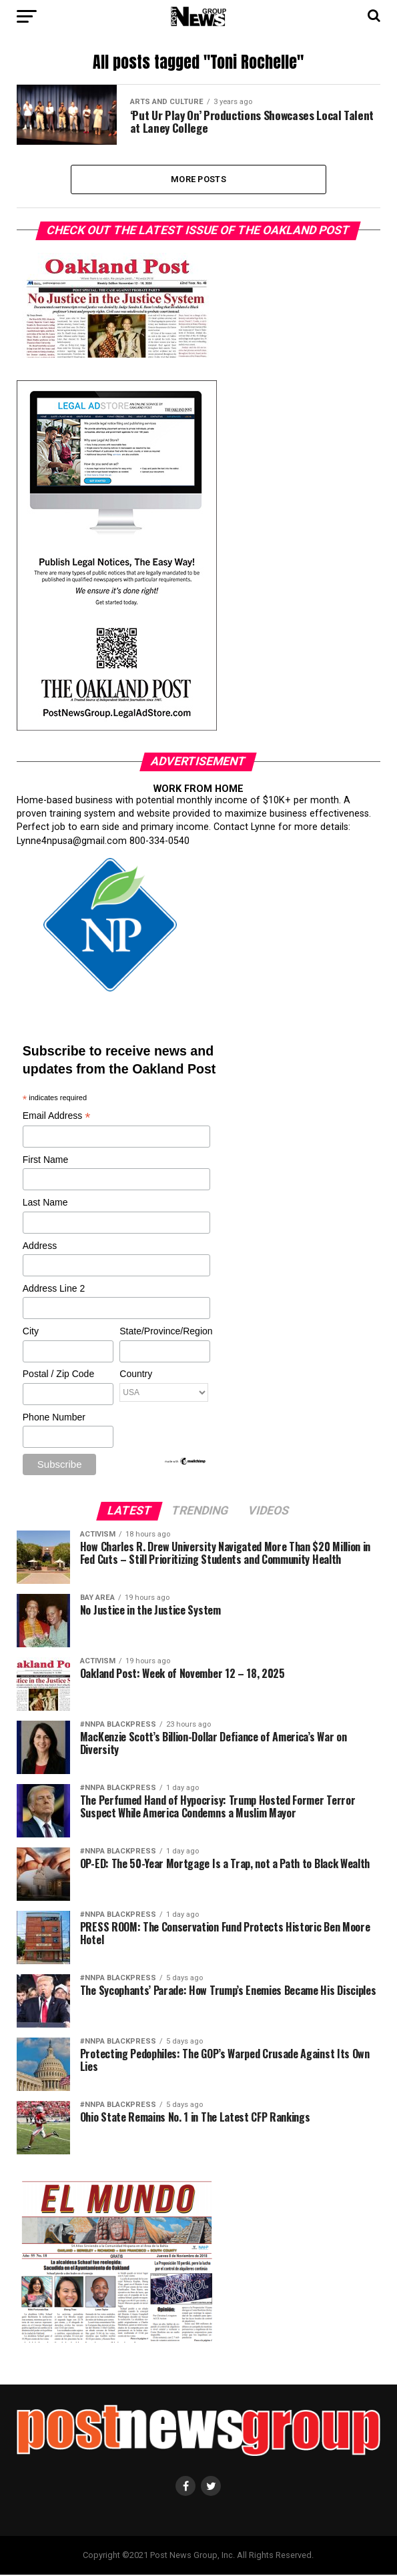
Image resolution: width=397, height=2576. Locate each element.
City (31, 1332)
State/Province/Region (164, 1332)
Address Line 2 (54, 1289)
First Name (45, 1160)
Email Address (57, 1117)
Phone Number (54, 1417)
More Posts (198, 179)
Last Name (45, 1203)
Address (40, 1246)
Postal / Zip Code (58, 1375)
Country (135, 1375)
